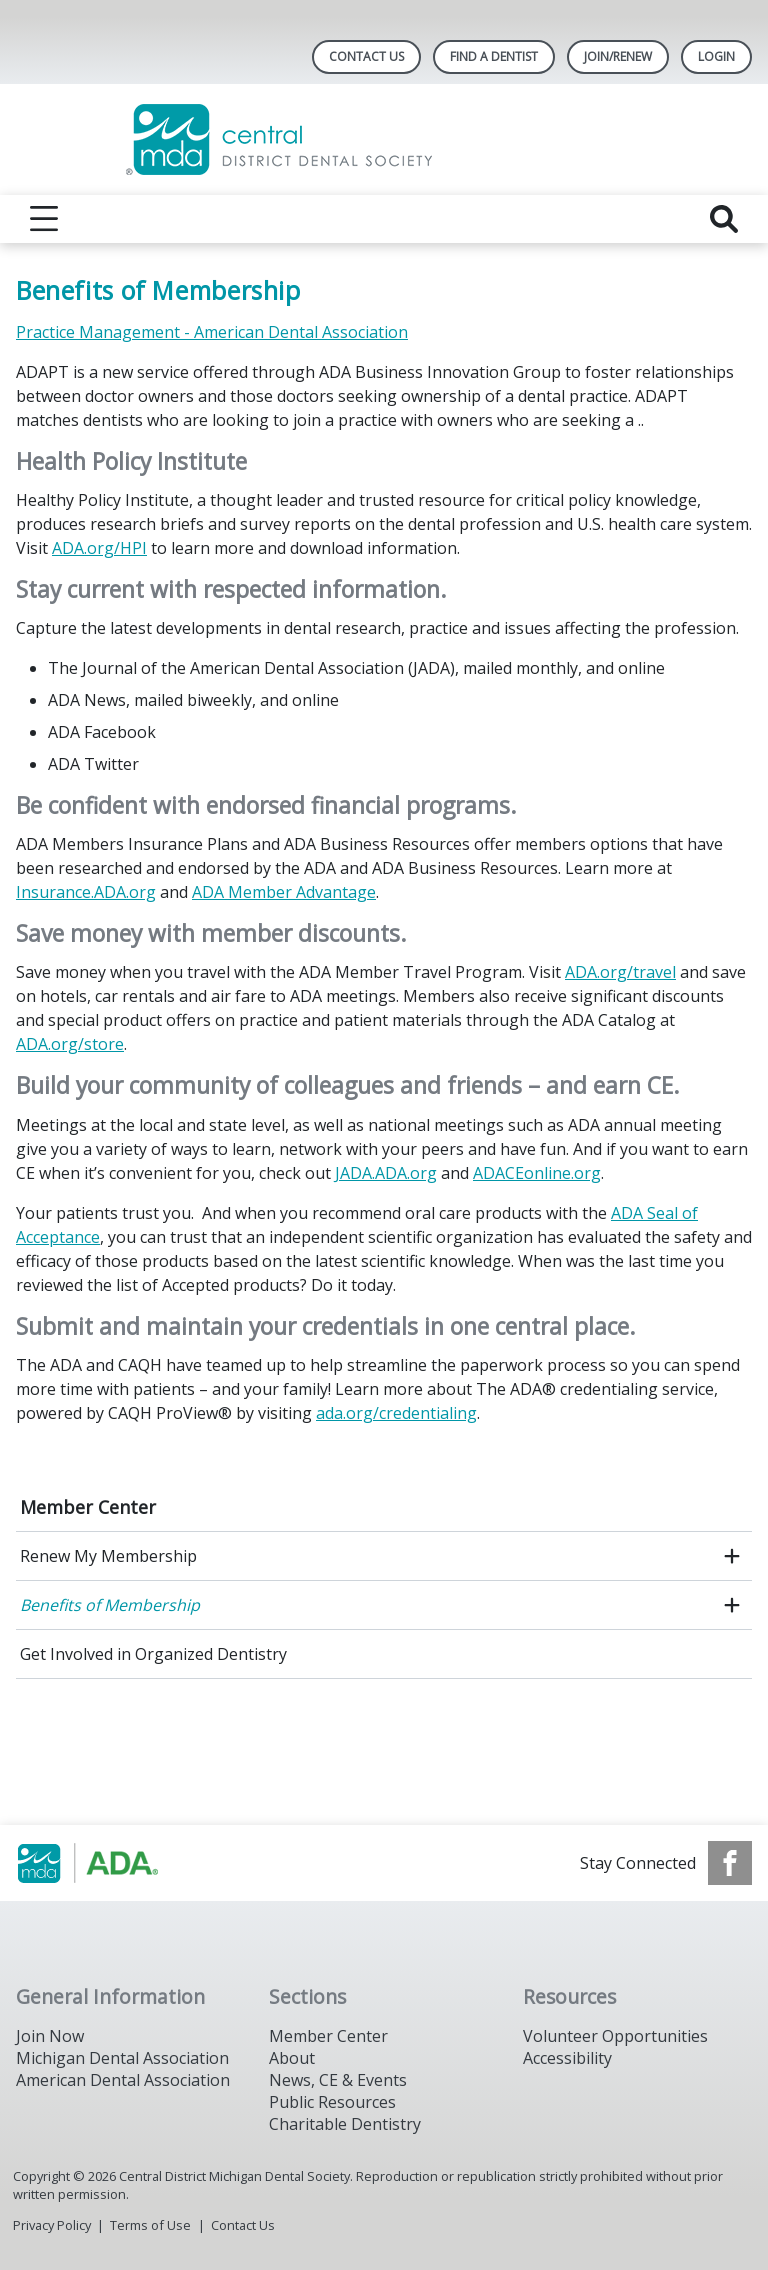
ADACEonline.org (537, 1173)
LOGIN (716, 56)
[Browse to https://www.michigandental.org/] (117, 1863)
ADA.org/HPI (99, 548)
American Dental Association (123, 2080)
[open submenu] (732, 1556)
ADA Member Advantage (284, 892)
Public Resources (332, 2102)
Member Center (88, 1507)
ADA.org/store (70, 1044)
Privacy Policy (52, 2225)
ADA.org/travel (620, 972)
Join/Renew (618, 56)
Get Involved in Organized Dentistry (153, 1654)
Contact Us (366, 56)
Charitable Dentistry (345, 2124)
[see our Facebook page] (730, 1863)
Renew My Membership (108, 1556)
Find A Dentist (494, 56)
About (292, 2058)
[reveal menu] (44, 219)
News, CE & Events (338, 2080)
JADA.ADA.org (386, 1173)
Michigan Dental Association (122, 2058)
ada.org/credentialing (396, 1413)
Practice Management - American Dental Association (212, 332)
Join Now (50, 2036)
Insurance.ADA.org (86, 892)
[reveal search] (724, 219)
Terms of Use (150, 2225)
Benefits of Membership (110, 1605)
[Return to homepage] (384, 139)
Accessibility (567, 2058)
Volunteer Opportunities (615, 2036)
